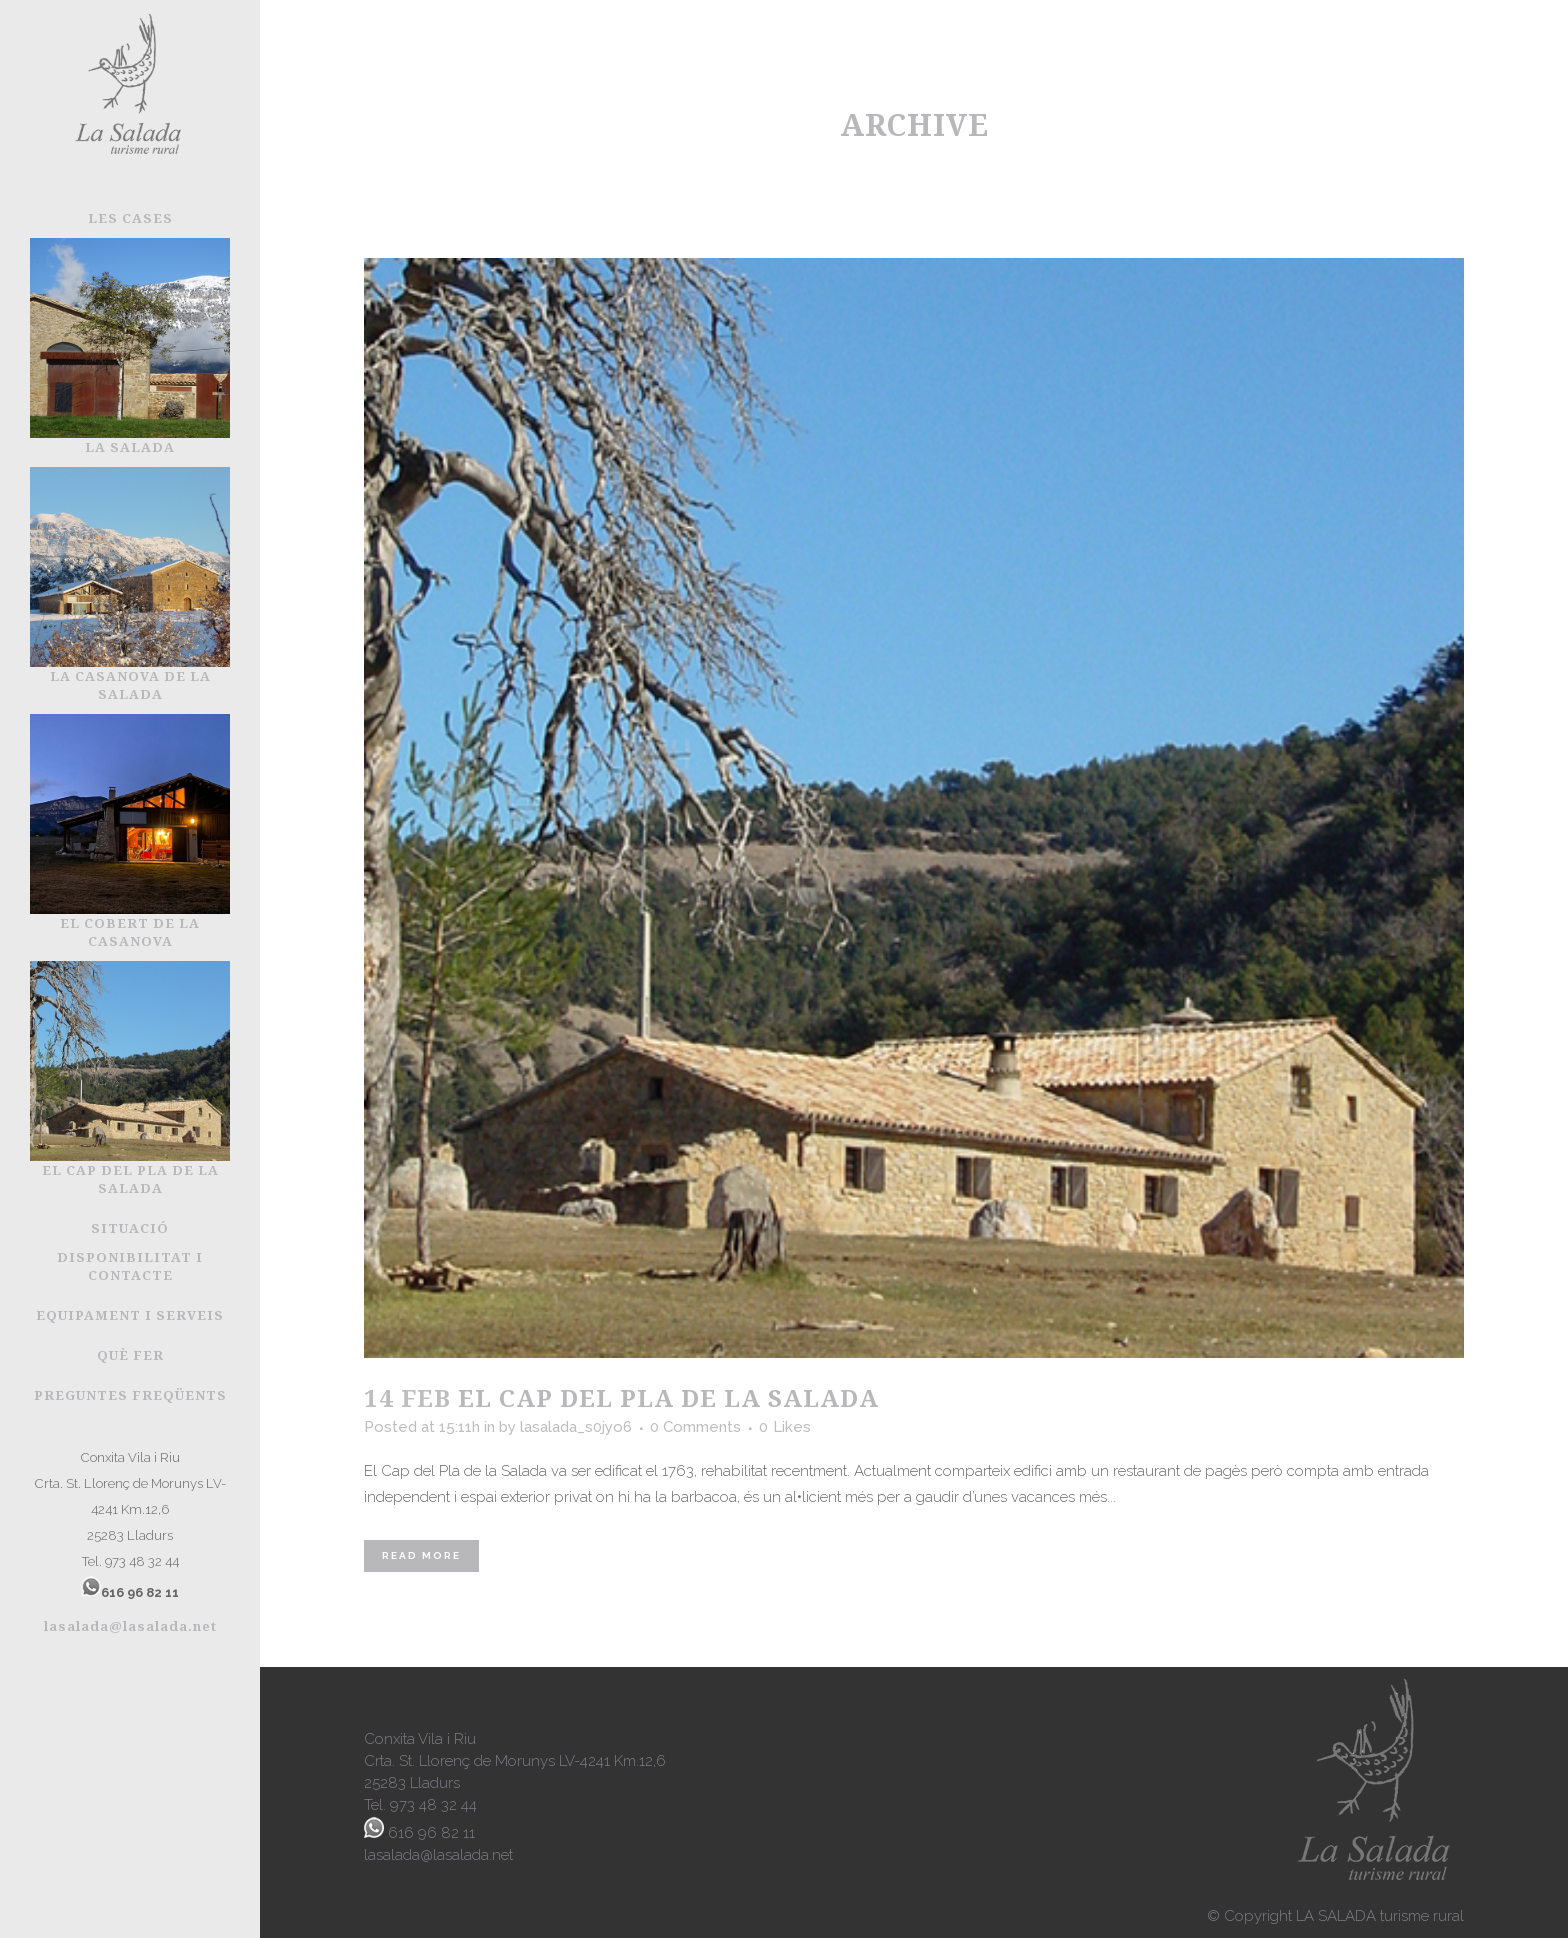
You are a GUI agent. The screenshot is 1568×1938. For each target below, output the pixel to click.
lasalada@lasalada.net (130, 1626)
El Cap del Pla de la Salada (668, 1397)
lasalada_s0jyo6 (576, 1427)
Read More (421, 1555)
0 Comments (695, 1427)
